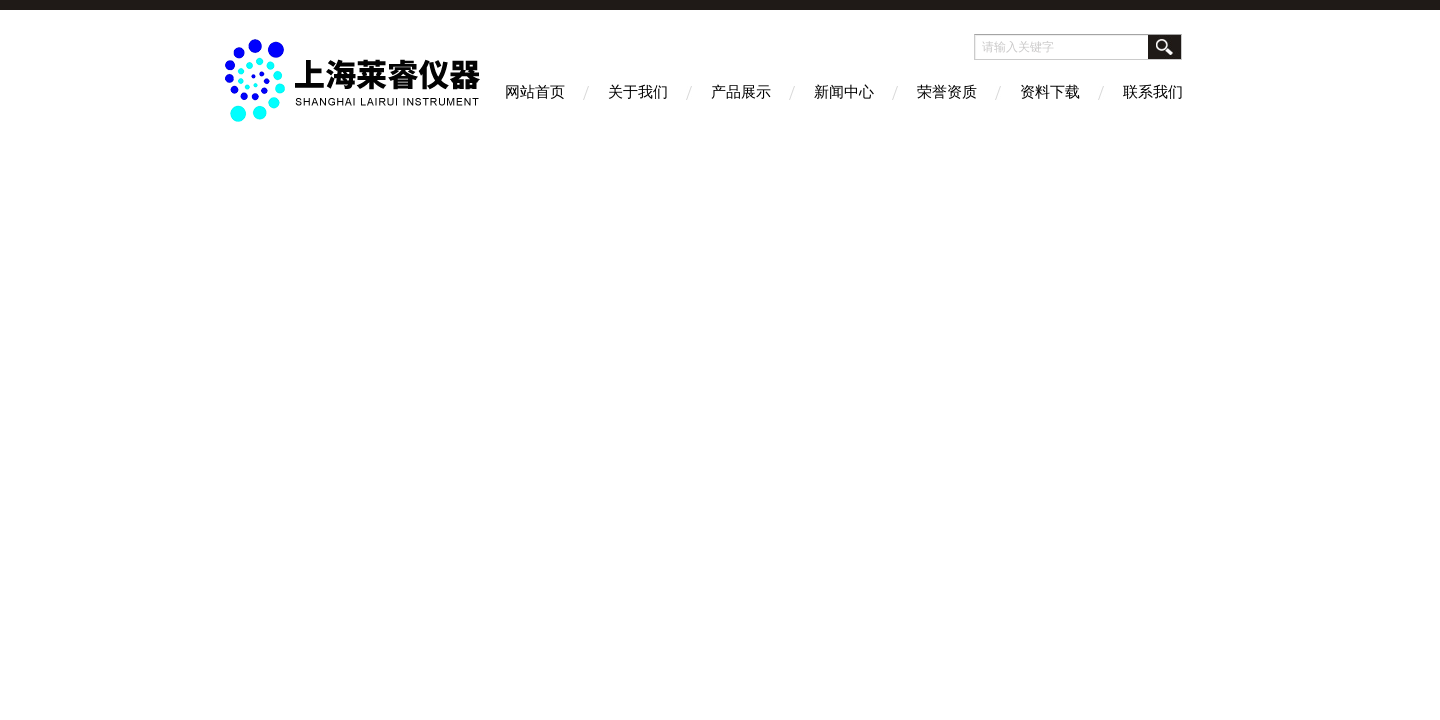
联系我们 (1153, 91)
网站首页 (535, 91)
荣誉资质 (947, 91)
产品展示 (741, 91)
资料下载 (1050, 91)
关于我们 (638, 91)
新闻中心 (844, 91)
